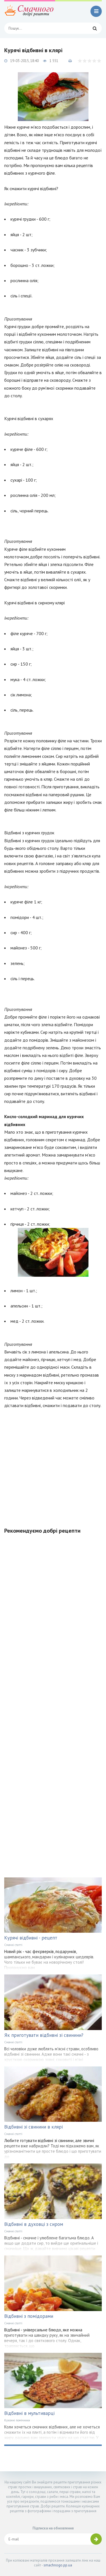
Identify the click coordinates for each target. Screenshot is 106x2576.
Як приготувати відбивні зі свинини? (43, 2035)
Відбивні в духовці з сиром (33, 2224)
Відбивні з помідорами (28, 2316)
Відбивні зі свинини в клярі (33, 2127)
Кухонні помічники (17, 2420)
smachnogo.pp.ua (58, 2565)
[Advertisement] (53, 1465)
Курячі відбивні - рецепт (30, 1938)
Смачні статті (13, 1945)
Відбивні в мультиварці (29, 2413)
